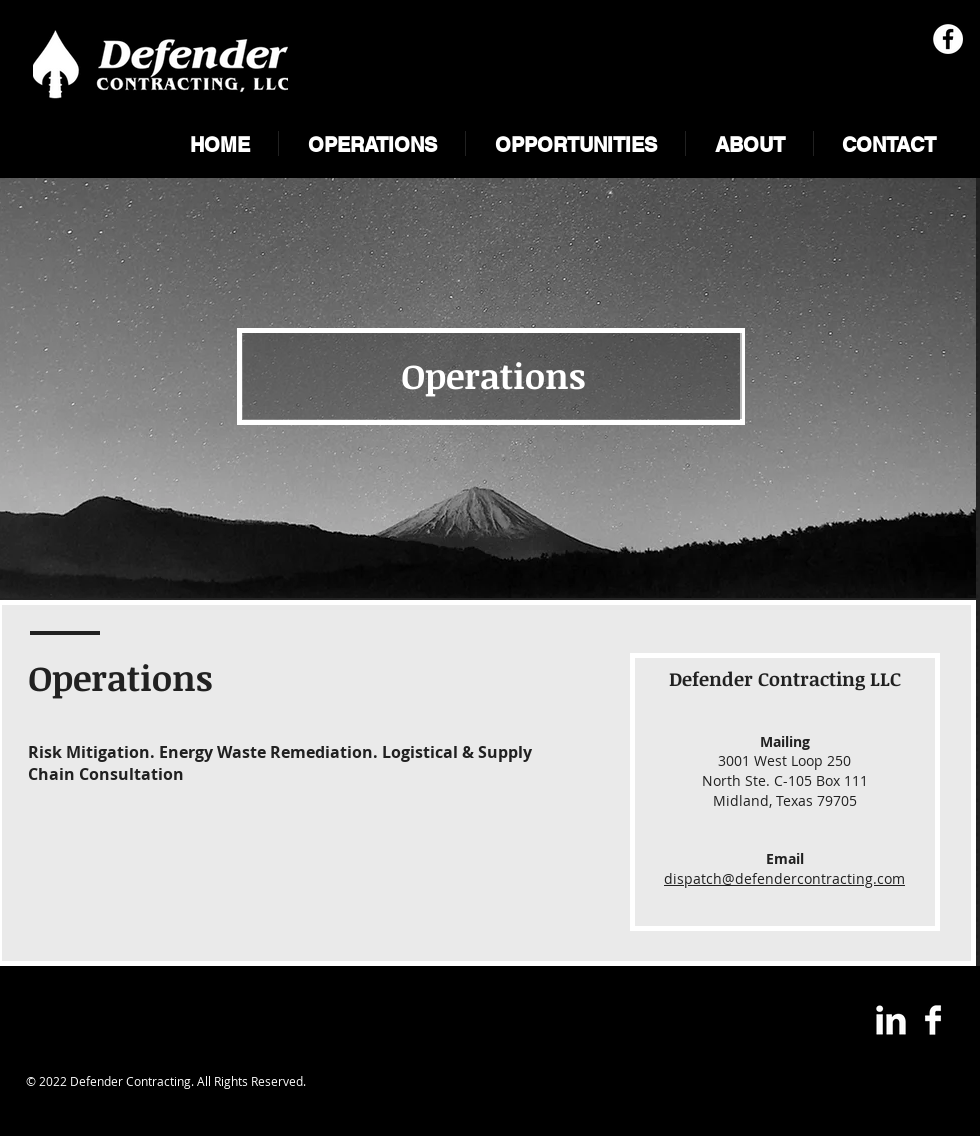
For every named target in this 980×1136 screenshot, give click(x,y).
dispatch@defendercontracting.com (784, 878)
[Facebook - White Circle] (948, 39)
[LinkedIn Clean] (891, 1020)
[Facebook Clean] (933, 1020)
